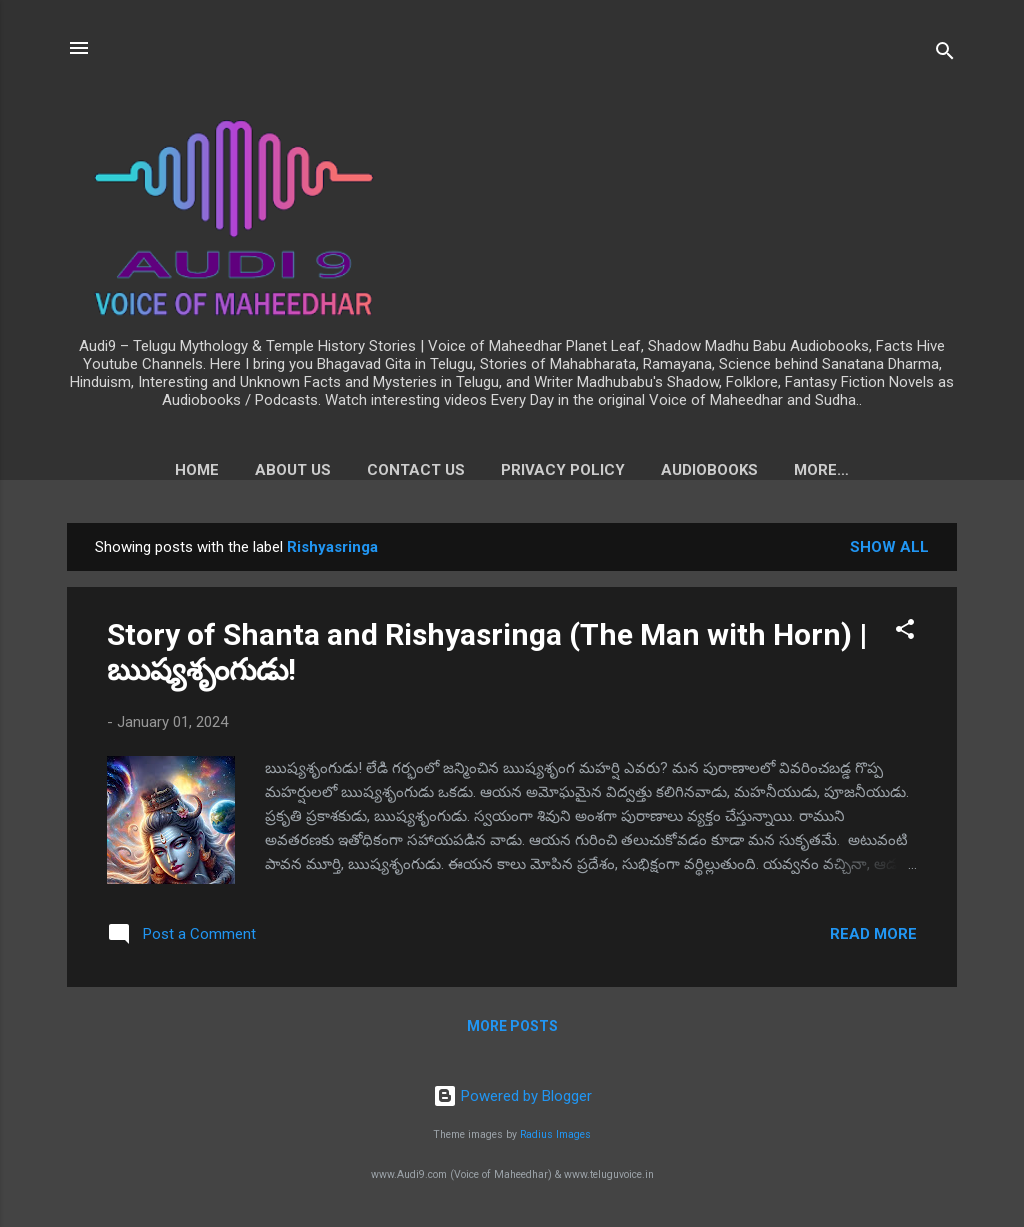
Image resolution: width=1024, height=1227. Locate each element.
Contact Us (360, 470)
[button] (905, 636)
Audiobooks (653, 470)
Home (141, 470)
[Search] (945, 54)
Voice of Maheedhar (822, 470)
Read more (873, 938)
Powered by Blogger (512, 1096)
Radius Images (555, 1135)
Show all (889, 551)
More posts (512, 1030)
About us (237, 470)
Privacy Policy (507, 470)
